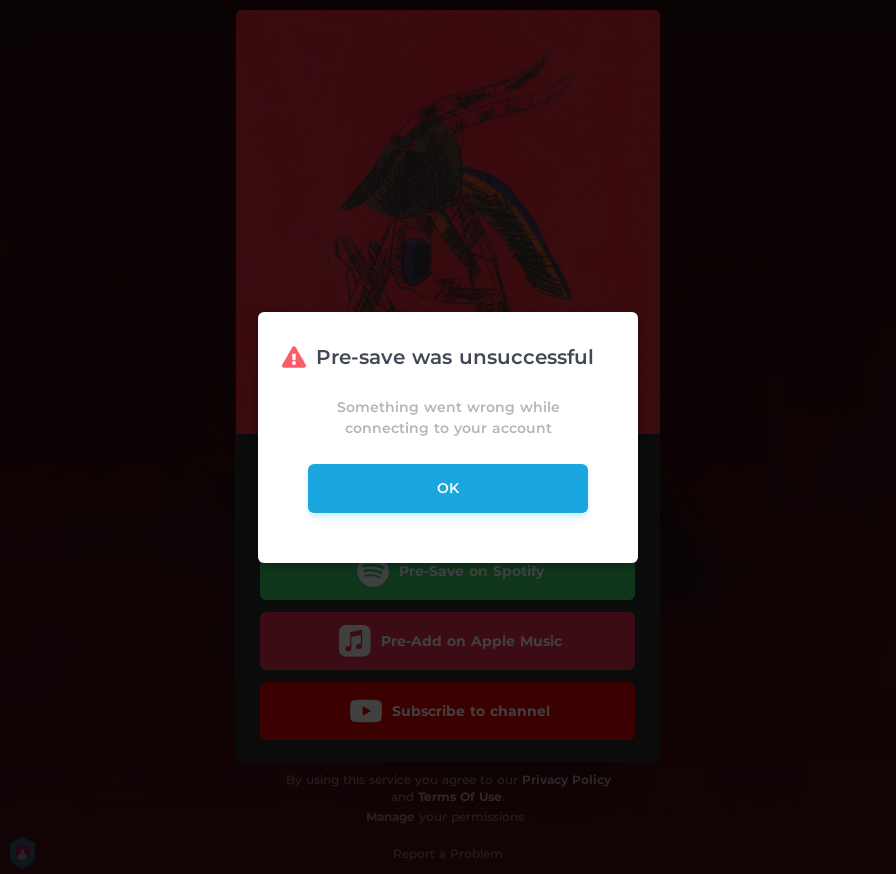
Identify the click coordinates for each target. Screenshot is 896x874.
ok (448, 488)
